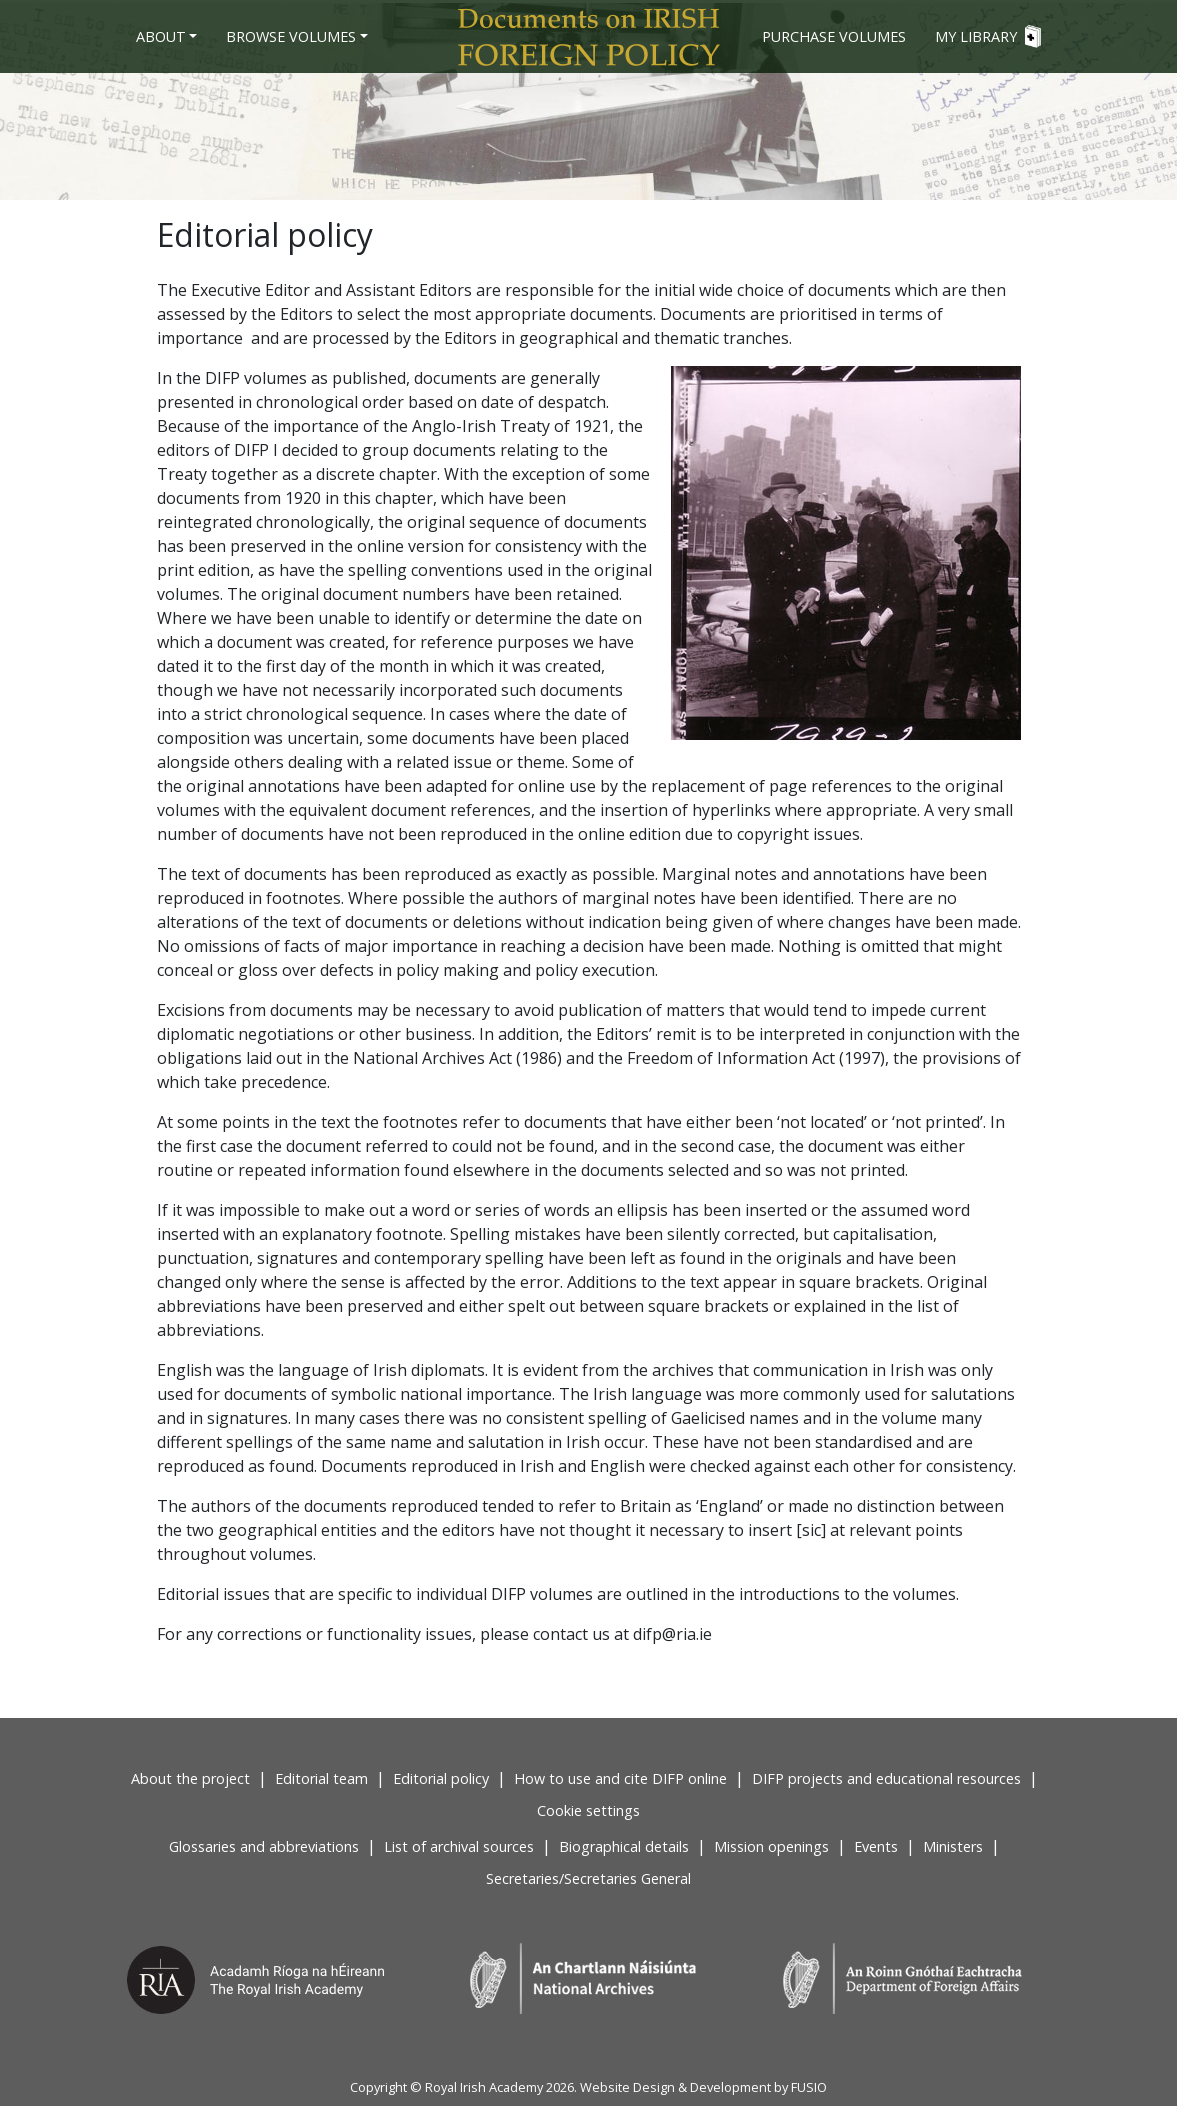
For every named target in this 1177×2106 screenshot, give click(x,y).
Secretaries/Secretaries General (588, 1878)
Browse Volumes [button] (291, 36)
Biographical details (624, 1846)
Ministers (953, 1846)
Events (876, 1846)
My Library (988, 36)
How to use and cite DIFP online (620, 1778)
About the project (190, 1778)
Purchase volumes (834, 36)
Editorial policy (441, 1778)
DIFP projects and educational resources (886, 1778)
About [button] (161, 36)
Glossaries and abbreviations (264, 1846)
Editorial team (321, 1778)
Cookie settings (588, 1810)
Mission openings (771, 1846)
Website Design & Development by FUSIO (703, 2087)
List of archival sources (459, 1846)
